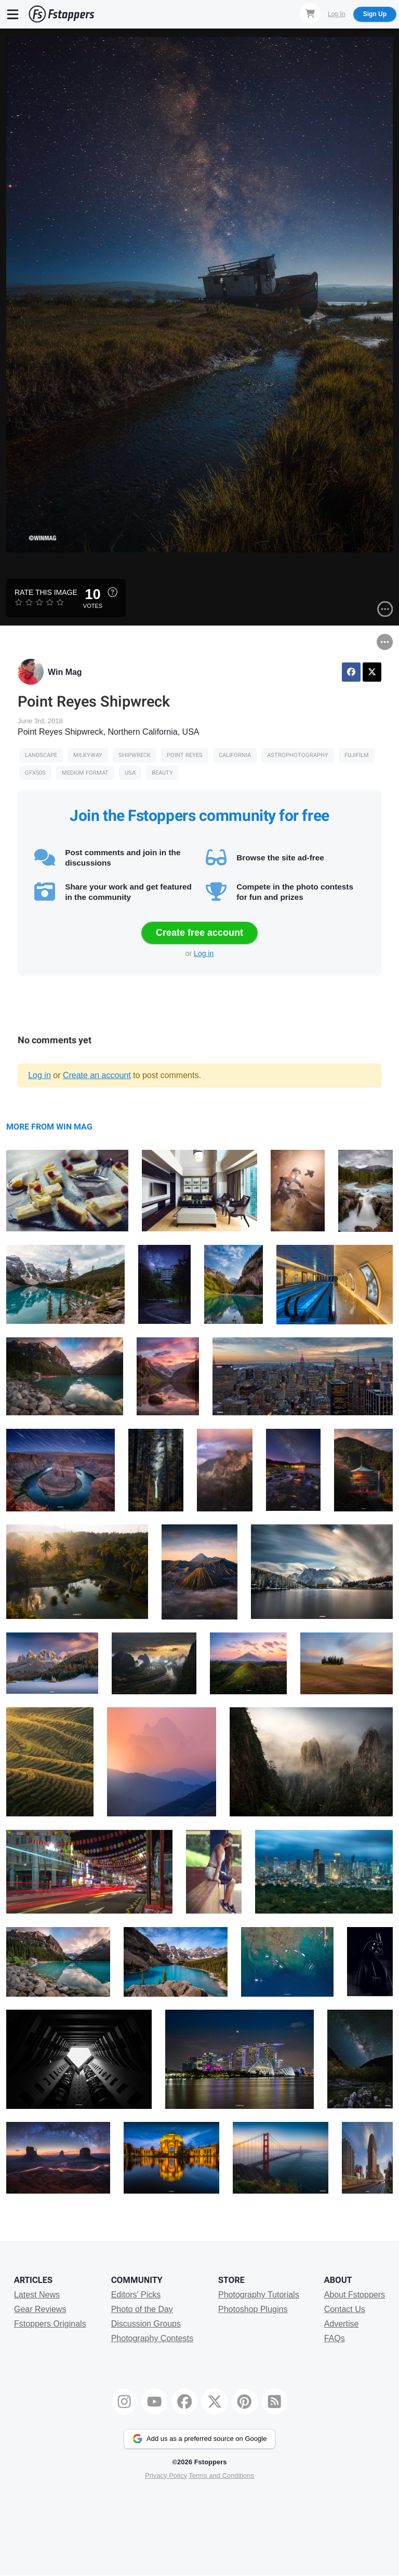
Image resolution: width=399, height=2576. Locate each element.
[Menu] (13, 14)
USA (130, 772)
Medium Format (85, 772)
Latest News (37, 2294)
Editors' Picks (136, 2294)
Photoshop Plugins (252, 2309)
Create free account (199, 932)
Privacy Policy (166, 2475)
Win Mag (65, 672)
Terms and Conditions (221, 2475)
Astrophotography (297, 755)
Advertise (341, 2323)
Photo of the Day (142, 2309)
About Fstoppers (354, 2294)
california (235, 755)
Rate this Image (46, 592)
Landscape (41, 755)
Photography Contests (152, 2338)
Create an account (97, 1075)
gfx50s (35, 772)
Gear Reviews (40, 2309)
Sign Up (375, 14)
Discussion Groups (146, 2323)
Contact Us (344, 2309)
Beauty (162, 772)
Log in (204, 953)
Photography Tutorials (258, 2294)
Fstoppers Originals (50, 2323)
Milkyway (87, 755)
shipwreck (134, 755)
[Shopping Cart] (310, 13)
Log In (336, 14)
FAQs (334, 2338)
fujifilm (356, 755)
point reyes (185, 755)
